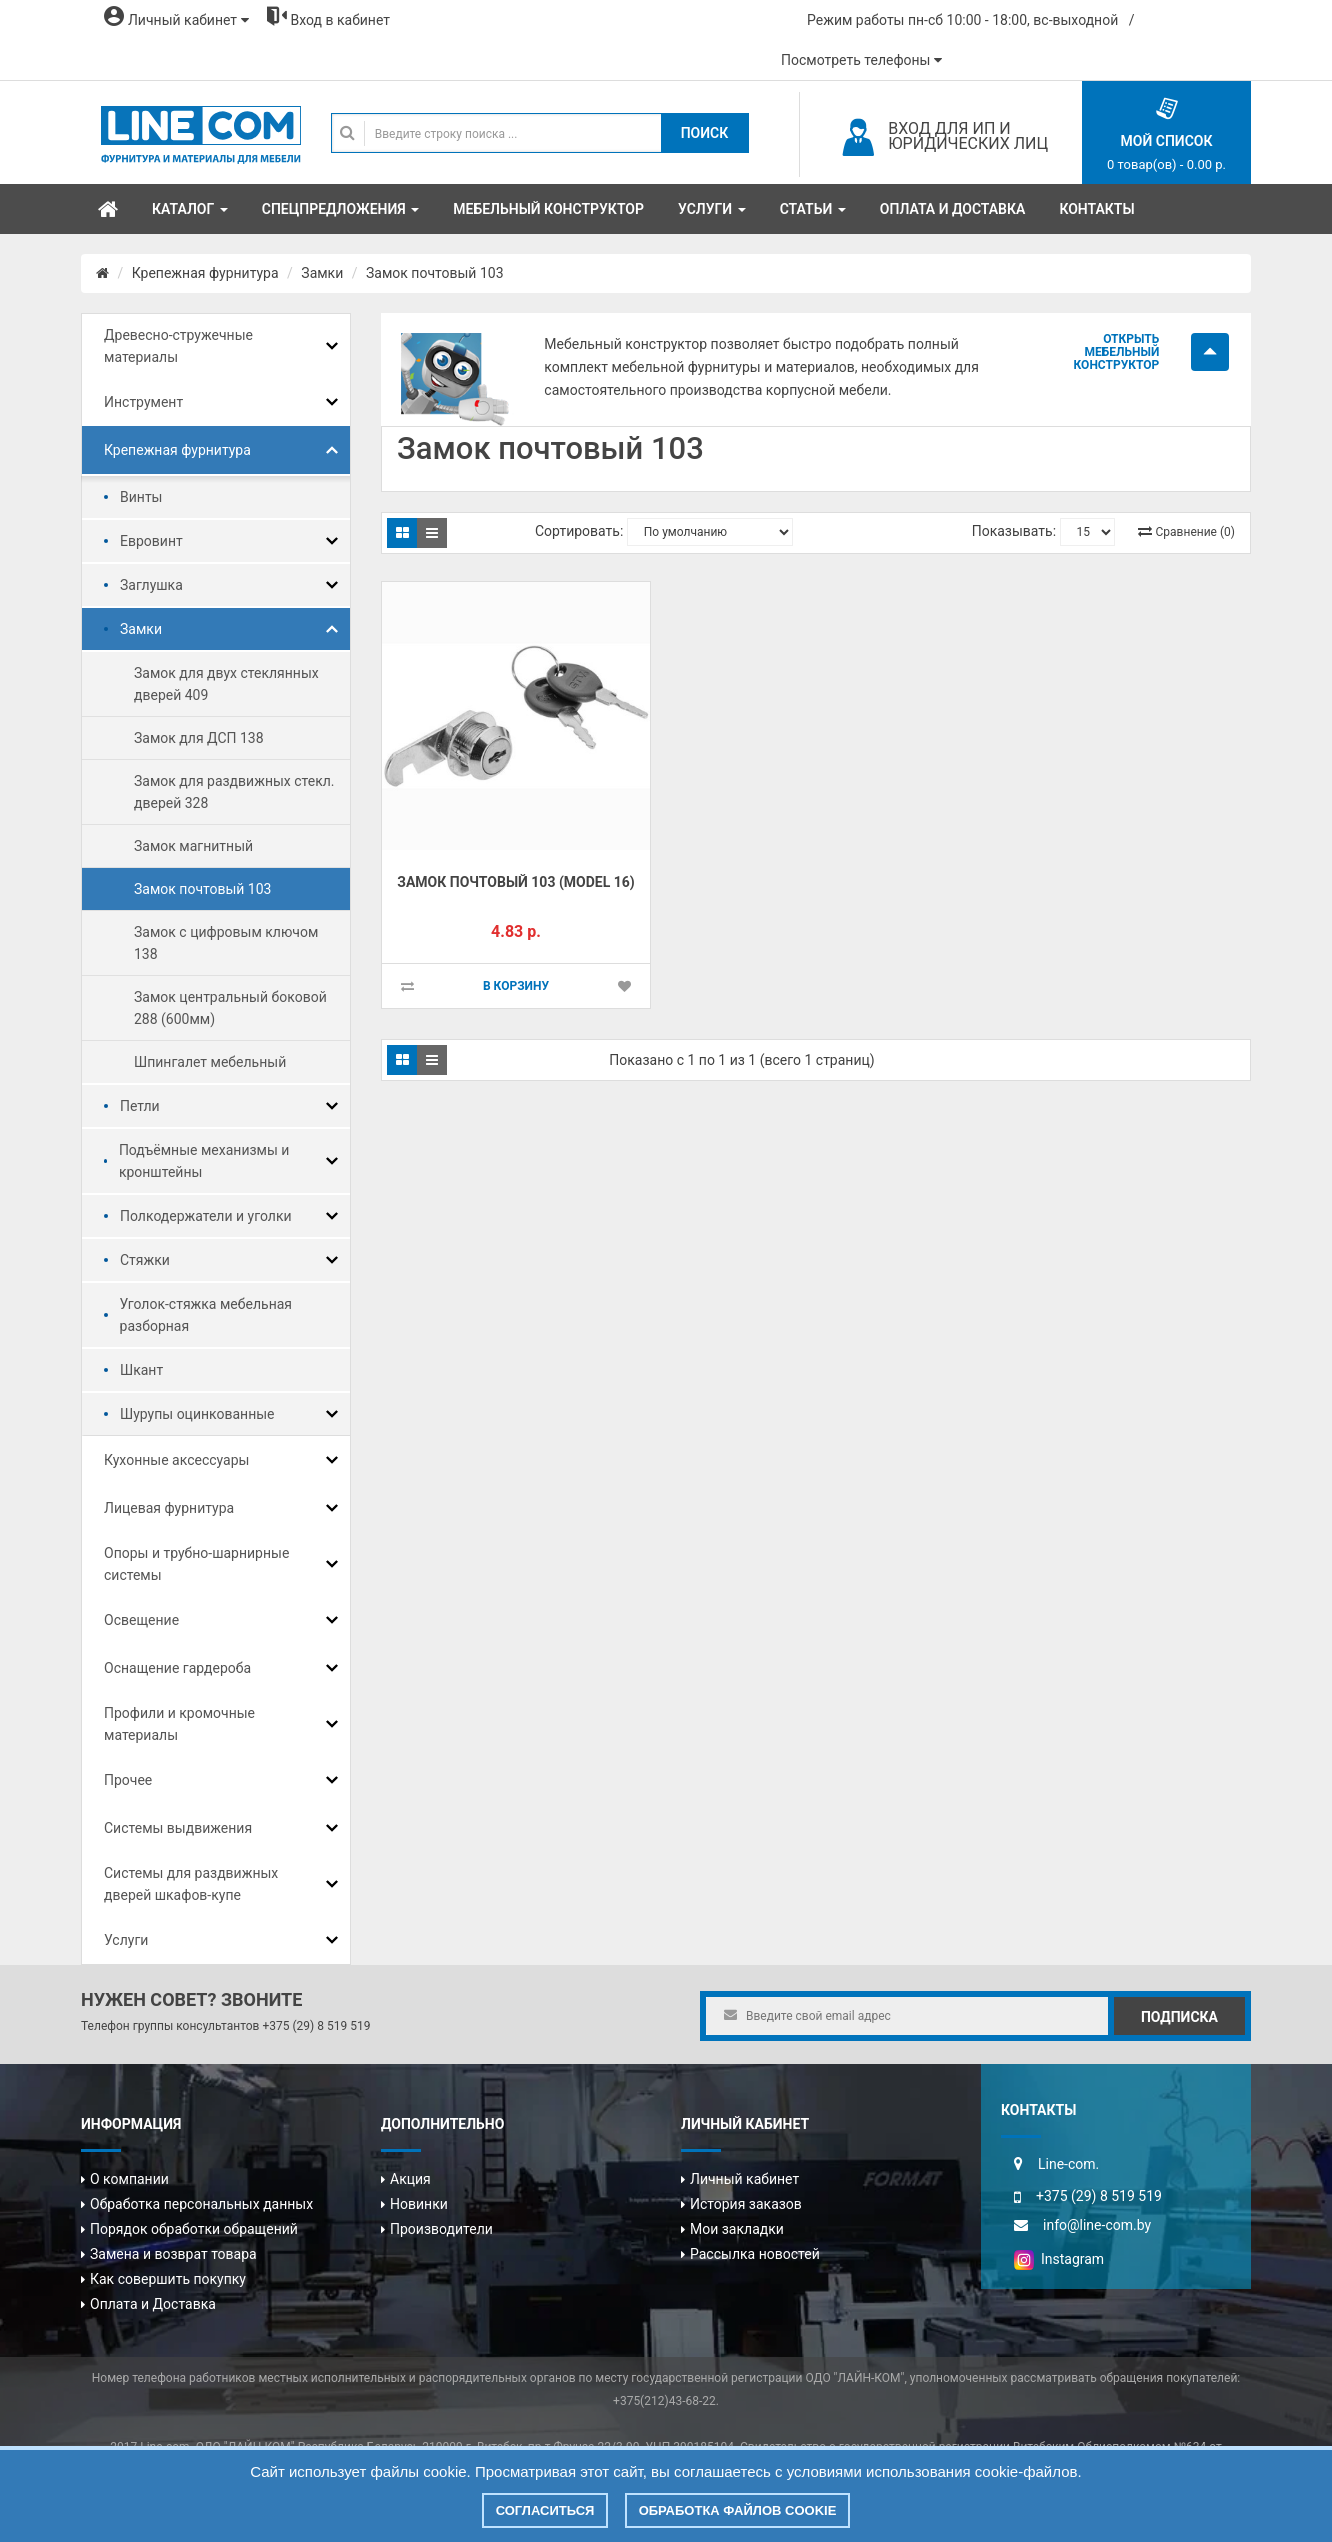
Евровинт (151, 541)
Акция (410, 2179)
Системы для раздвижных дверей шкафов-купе (191, 1884)
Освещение (141, 1620)
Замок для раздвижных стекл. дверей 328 (234, 792)
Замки (322, 273)
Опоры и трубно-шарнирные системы (196, 1564)
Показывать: (1014, 531)
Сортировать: (579, 531)
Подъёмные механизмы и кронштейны (204, 1161)
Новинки (419, 2204)
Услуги (126, 1940)
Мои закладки (737, 2229)
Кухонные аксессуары (176, 1460)
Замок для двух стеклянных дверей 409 (226, 684)
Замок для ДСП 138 (199, 738)
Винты (141, 497)
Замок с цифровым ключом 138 (226, 943)
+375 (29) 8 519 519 (316, 2026)
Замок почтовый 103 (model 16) (515, 882)
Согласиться (545, 2510)
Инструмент (143, 402)
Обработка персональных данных (201, 2204)
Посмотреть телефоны (861, 60)
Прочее (128, 1780)
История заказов (746, 2204)
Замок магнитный (193, 846)
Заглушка (151, 585)
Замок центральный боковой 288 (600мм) (230, 1008)
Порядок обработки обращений (194, 2229)
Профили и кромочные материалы (179, 1724)
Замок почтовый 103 (434, 273)
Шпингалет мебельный (210, 1062)
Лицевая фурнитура (169, 1508)
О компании (129, 2179)
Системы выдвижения (178, 1828)
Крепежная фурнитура (205, 273)
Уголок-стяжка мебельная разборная (206, 1315)
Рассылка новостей (755, 2254)
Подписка (1179, 2017)
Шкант (141, 1370)
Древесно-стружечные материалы (178, 346)
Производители (441, 2229)
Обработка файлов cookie (738, 2510)
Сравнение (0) (1195, 532)
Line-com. (1068, 2164)
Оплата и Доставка (153, 2304)
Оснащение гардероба (177, 1668)
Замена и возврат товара (173, 2254)
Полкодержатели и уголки (206, 1216)
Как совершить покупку (168, 2279)
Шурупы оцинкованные (197, 1414)
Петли (140, 1106)
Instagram (1059, 2259)
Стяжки (145, 1260)
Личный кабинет (744, 2179)
